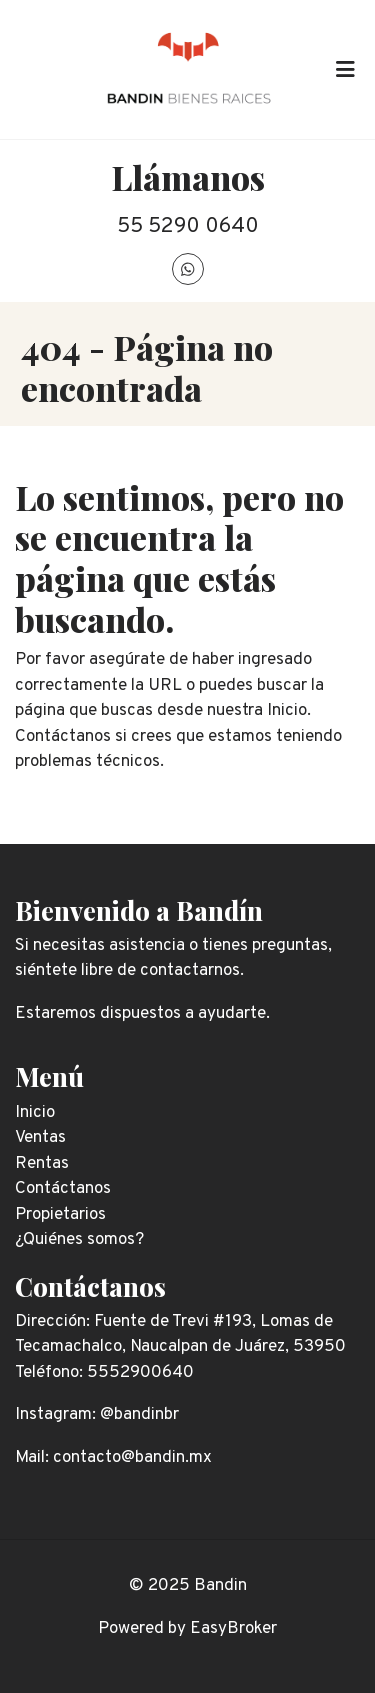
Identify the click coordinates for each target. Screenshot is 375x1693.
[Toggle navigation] (345, 69)
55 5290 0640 (188, 226)
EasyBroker (233, 1629)
